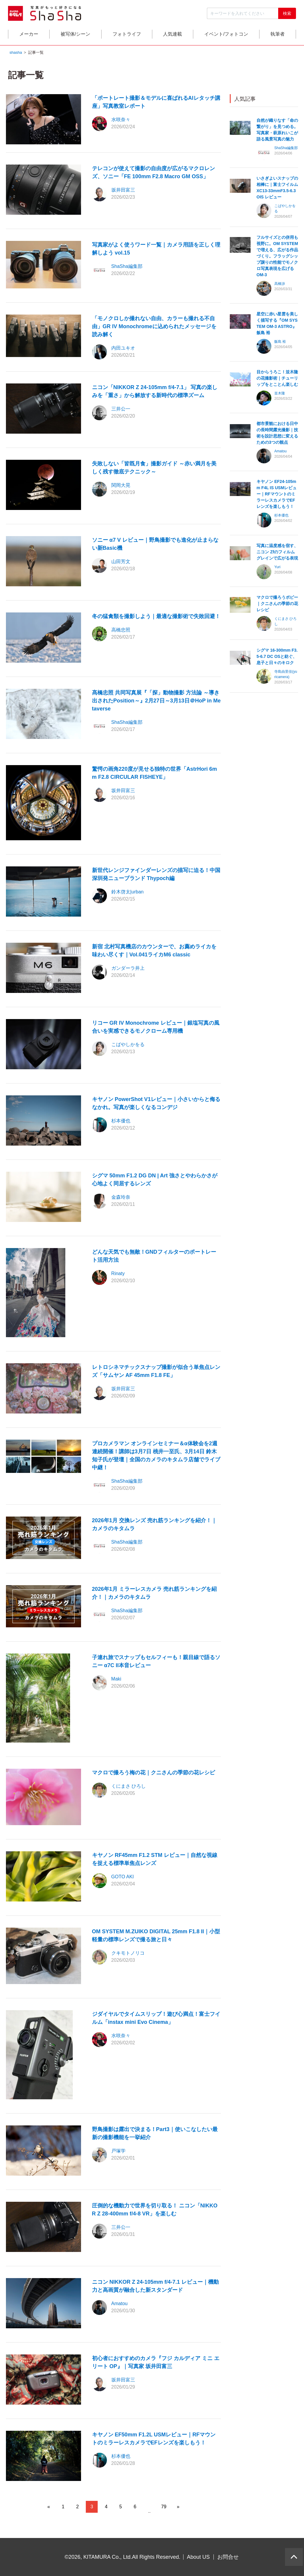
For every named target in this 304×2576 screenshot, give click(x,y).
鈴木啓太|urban (127, 892)
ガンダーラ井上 (128, 968)
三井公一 (120, 409)
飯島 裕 (280, 342)
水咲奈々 (120, 120)
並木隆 (279, 394)
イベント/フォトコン (226, 34)
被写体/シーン (75, 34)
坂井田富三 (123, 190)
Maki (116, 1679)
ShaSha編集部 (126, 266)
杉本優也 (120, 1121)
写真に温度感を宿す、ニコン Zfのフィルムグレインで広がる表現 (277, 552)
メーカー (28, 34)
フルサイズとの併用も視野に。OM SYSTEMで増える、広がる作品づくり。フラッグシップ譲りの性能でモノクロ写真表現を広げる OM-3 (277, 257)
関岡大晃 (120, 485)
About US (198, 2557)
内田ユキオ (123, 348)
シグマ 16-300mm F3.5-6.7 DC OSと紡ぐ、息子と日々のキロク (277, 657)
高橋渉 (279, 284)
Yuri (277, 568)
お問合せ (228, 2557)
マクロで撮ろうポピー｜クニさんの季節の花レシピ (277, 604)
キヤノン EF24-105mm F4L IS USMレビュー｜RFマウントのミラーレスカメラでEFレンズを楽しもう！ (276, 495)
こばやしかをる (128, 1045)
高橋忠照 (120, 630)
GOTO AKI (122, 1877)
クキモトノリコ (128, 1953)
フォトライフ (127, 34)
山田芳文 (120, 562)
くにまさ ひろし (128, 1786)
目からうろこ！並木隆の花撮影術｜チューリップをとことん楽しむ (277, 379)
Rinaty (118, 1274)
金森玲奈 (120, 1197)
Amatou (119, 2304)
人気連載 (172, 34)
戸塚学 (118, 2151)
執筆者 (277, 34)
